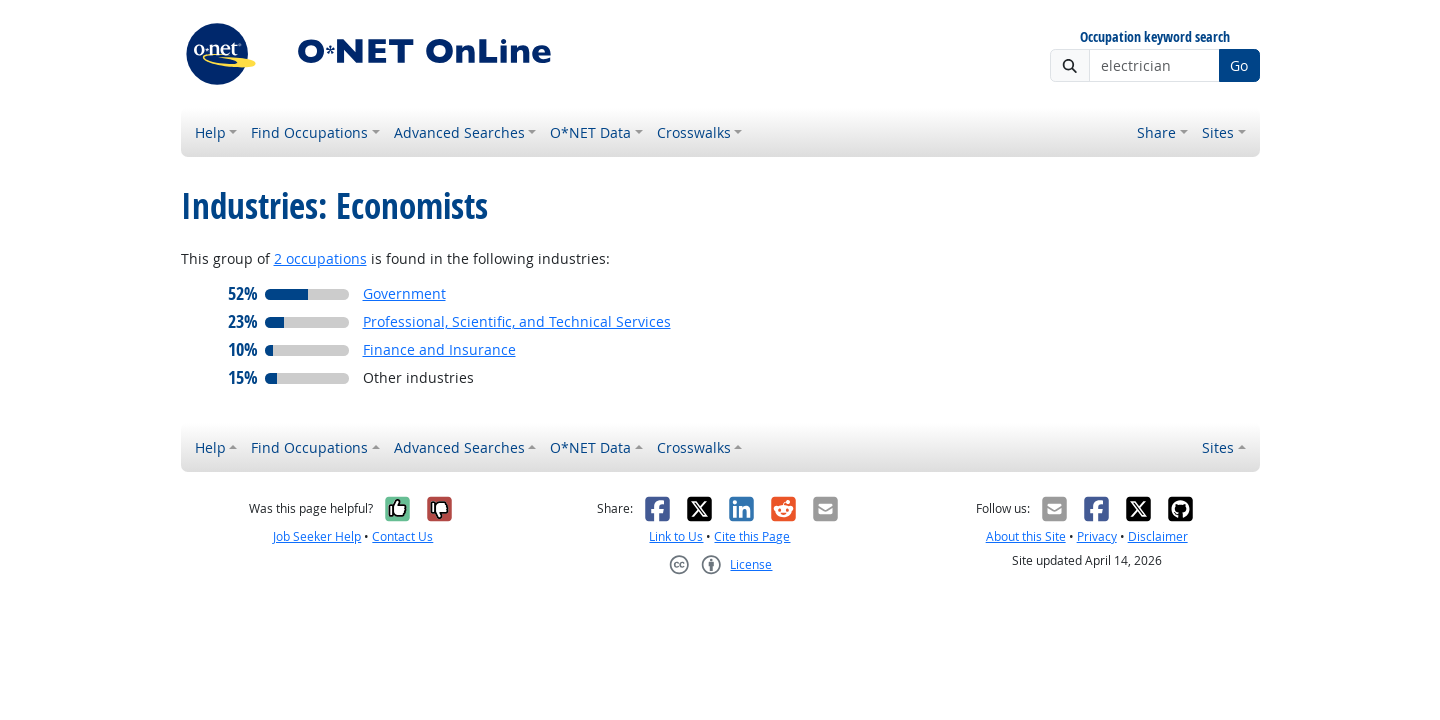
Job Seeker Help (317, 536)
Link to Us (676, 536)
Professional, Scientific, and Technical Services (517, 321)
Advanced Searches (459, 132)
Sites (1218, 132)
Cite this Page (752, 536)
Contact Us (402, 536)
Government (404, 293)
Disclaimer (1158, 536)
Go (1239, 65)
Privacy (1097, 536)
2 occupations (320, 258)
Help (210, 132)
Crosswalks (694, 132)
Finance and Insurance (439, 349)
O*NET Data (590, 132)
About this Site (1026, 536)
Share (1156, 132)
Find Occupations (309, 132)
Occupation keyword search (1155, 37)
